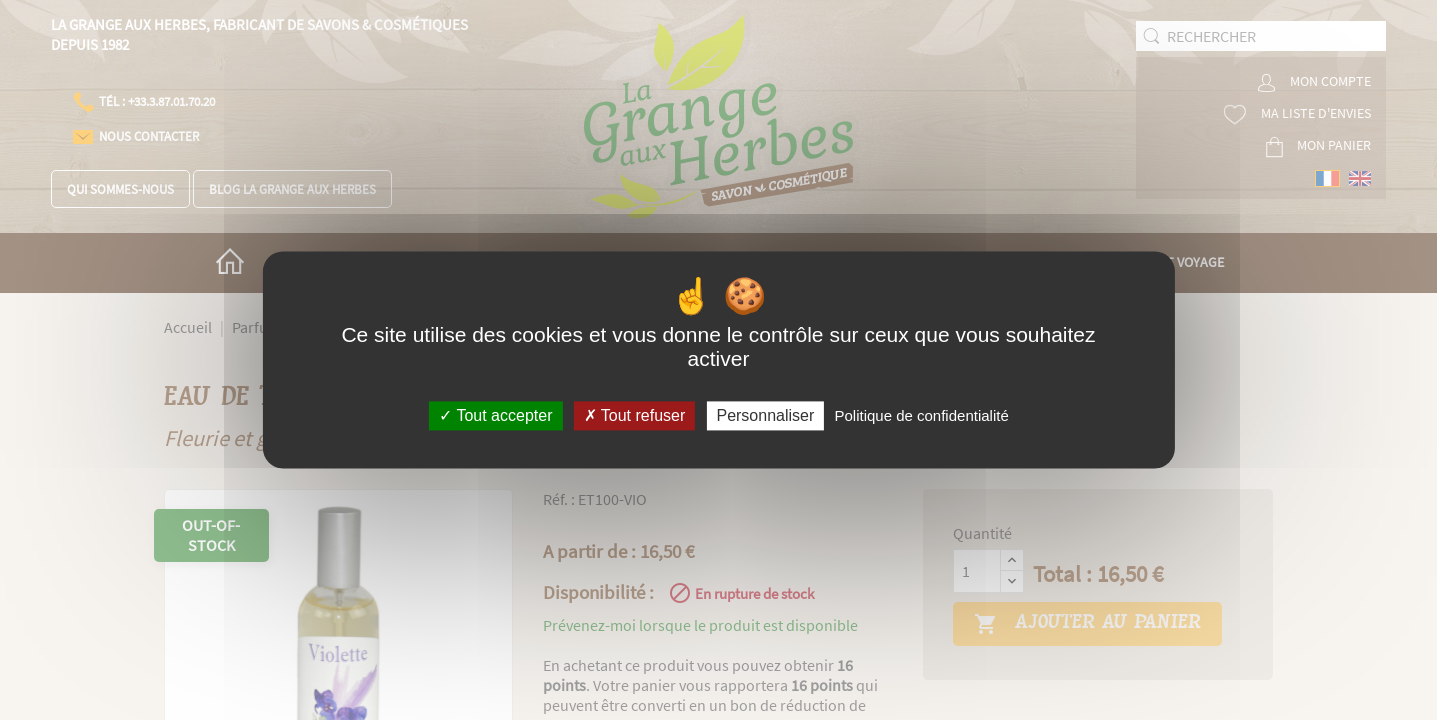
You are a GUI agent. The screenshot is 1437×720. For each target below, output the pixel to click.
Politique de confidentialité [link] (921, 415)
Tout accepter (495, 415)
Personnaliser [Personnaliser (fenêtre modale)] (765, 415)
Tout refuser (635, 415)
